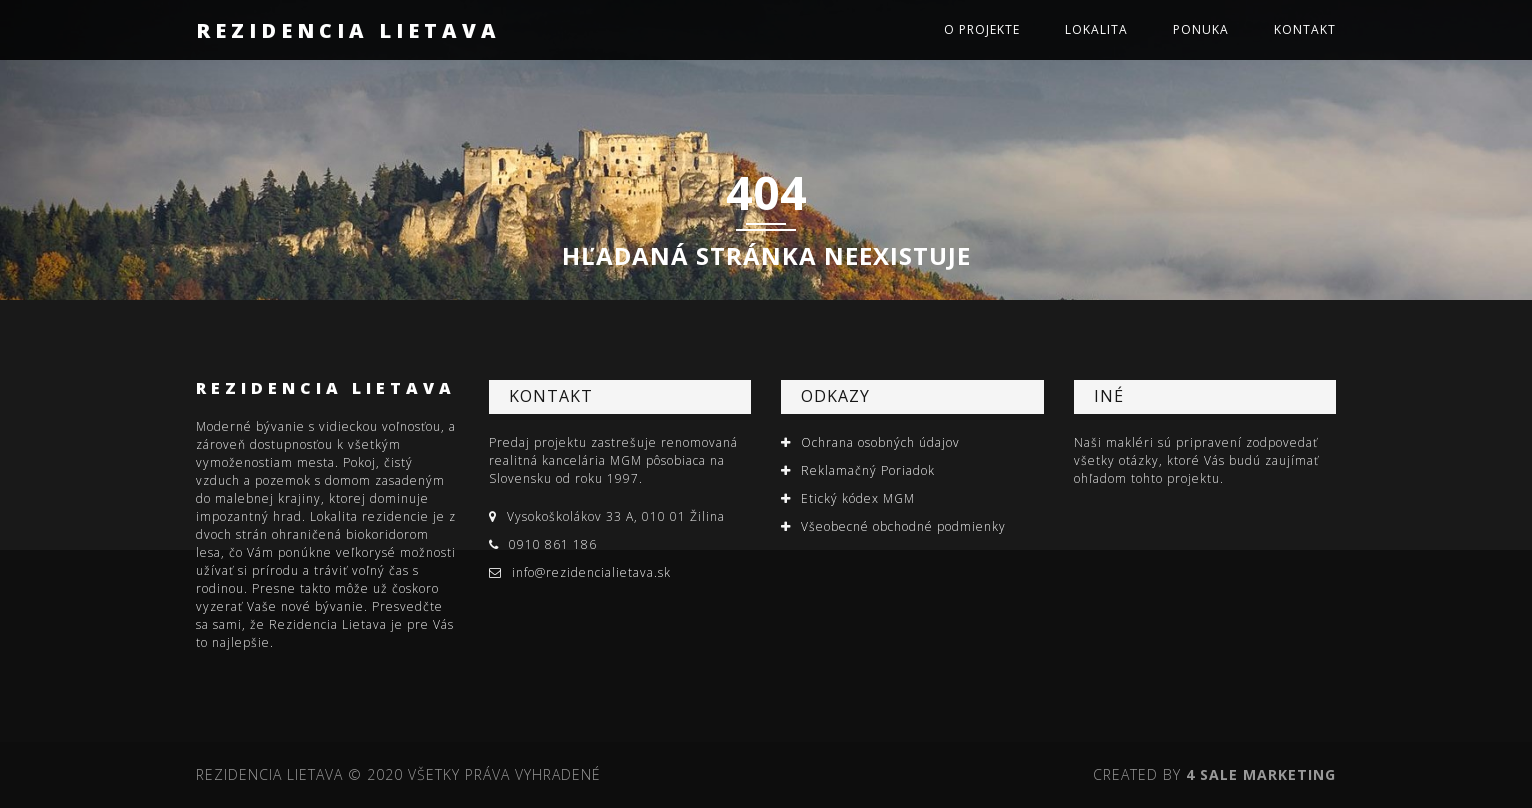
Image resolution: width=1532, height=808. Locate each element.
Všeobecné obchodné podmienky (903, 526)
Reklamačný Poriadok (868, 470)
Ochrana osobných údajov (880, 442)
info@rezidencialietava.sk (591, 572)
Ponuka (1201, 29)
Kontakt (1305, 29)
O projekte (982, 29)
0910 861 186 (553, 544)
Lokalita (1096, 29)
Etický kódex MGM (858, 498)
